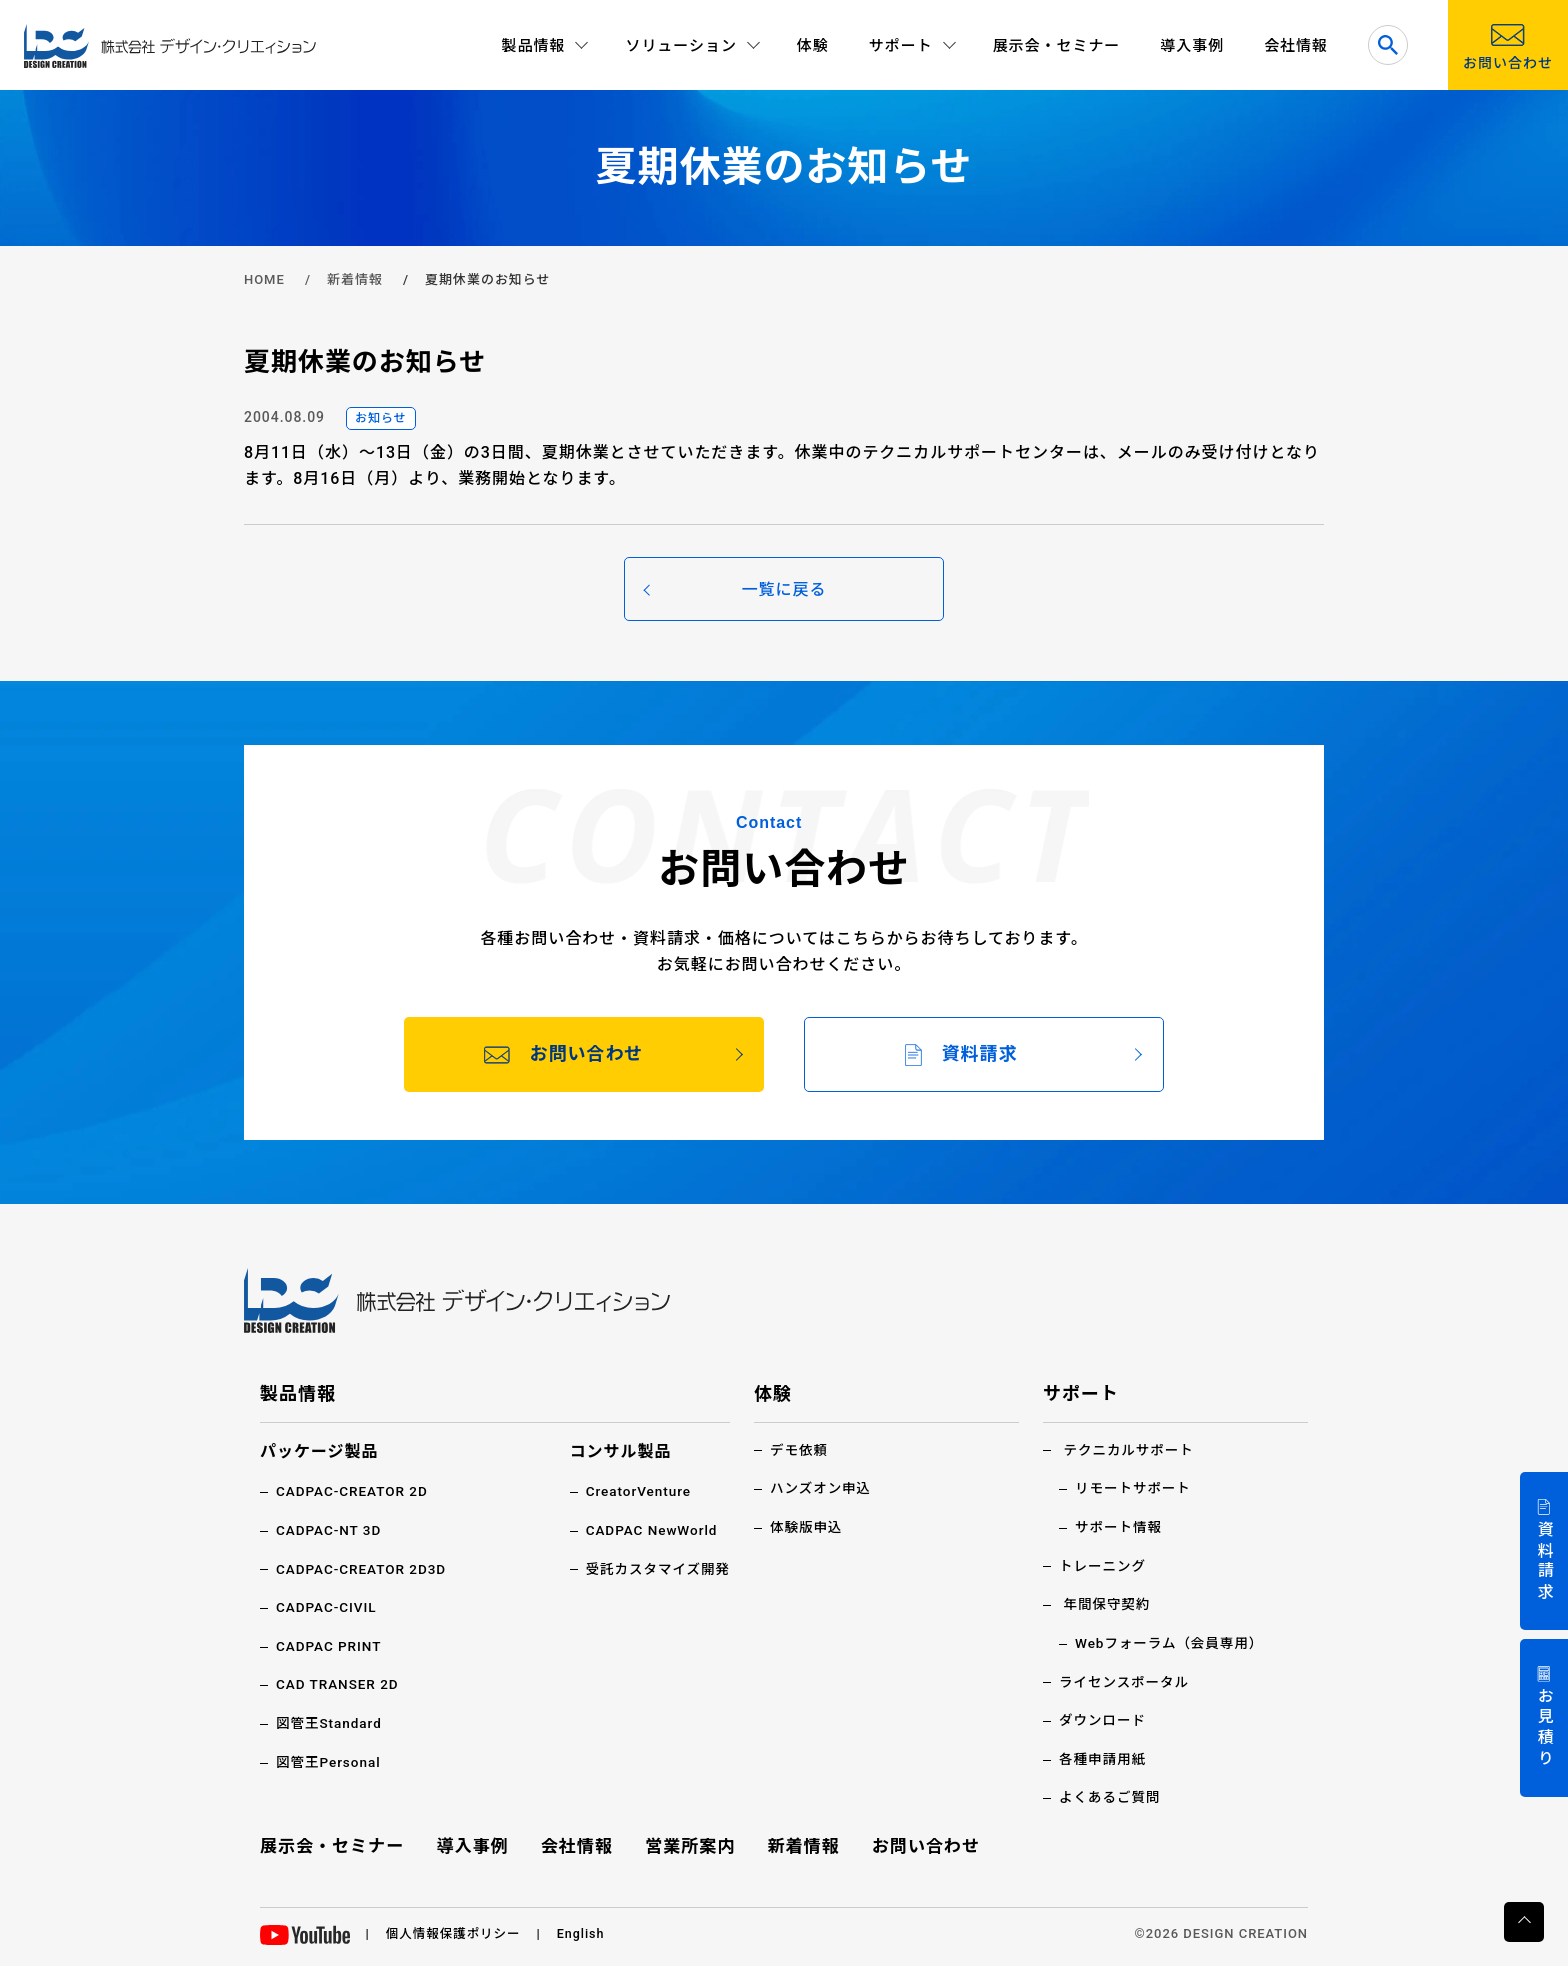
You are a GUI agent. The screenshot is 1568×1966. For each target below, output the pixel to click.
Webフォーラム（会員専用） (1172, 1642)
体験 (813, 46)
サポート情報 (1120, 1526)
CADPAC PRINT (330, 1645)
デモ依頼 (800, 1450)
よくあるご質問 (1111, 1795)
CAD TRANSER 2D (339, 1683)
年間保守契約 (1108, 1603)
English (586, 1930)
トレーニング (1104, 1565)
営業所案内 (690, 1843)
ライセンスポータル (1126, 1680)
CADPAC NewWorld (649, 1530)
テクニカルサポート (1130, 1450)
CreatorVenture (635, 1491)
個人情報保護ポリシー (456, 1930)
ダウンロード (1104, 1718)
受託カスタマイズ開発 (655, 1568)
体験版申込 (807, 1526)
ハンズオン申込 (822, 1488)
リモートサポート (1135, 1488)
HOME (264, 279)
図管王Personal (330, 1760)
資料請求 (1544, 1561)
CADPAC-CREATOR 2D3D (364, 1568)
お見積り (1544, 1728)
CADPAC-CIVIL (328, 1606)
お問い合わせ (923, 1843)
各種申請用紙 (1104, 1757)
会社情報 (1296, 46)
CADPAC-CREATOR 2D (354, 1491)
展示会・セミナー (1057, 46)
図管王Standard (330, 1722)
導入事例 (1192, 46)
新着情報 (355, 279)
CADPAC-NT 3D (330, 1530)
